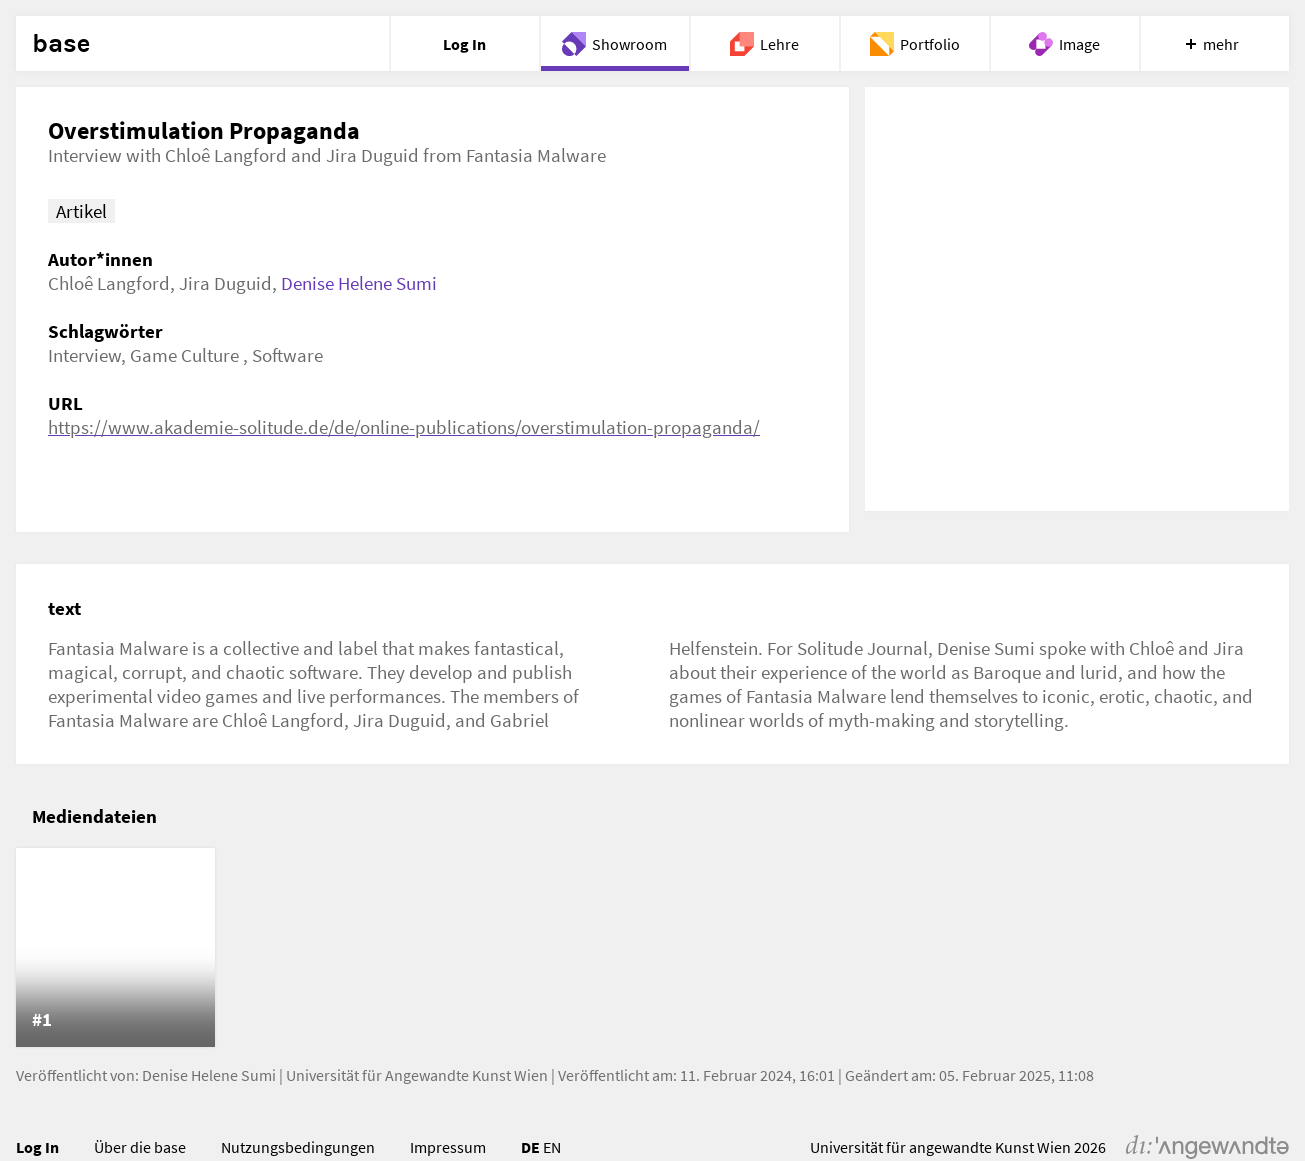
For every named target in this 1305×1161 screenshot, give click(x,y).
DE (530, 1147)
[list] (652, 947)
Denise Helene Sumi (359, 283)
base (61, 44)
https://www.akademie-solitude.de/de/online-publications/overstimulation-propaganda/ (404, 427)
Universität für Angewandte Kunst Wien (417, 1075)
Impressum (448, 1147)
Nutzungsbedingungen (298, 1147)
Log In (37, 1147)
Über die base (140, 1147)
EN (552, 1147)
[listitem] (115, 947)
